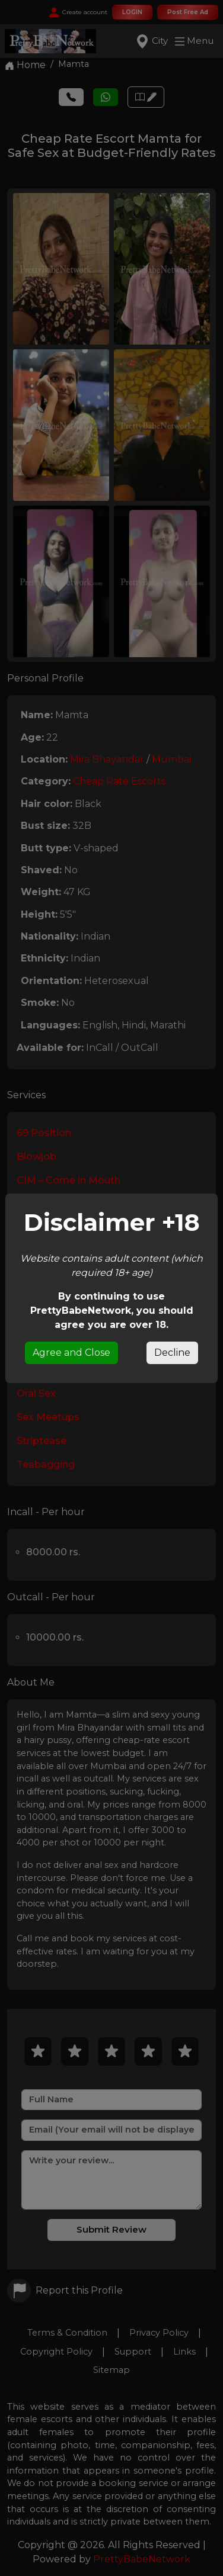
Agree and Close (71, 1352)
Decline (172, 1352)
